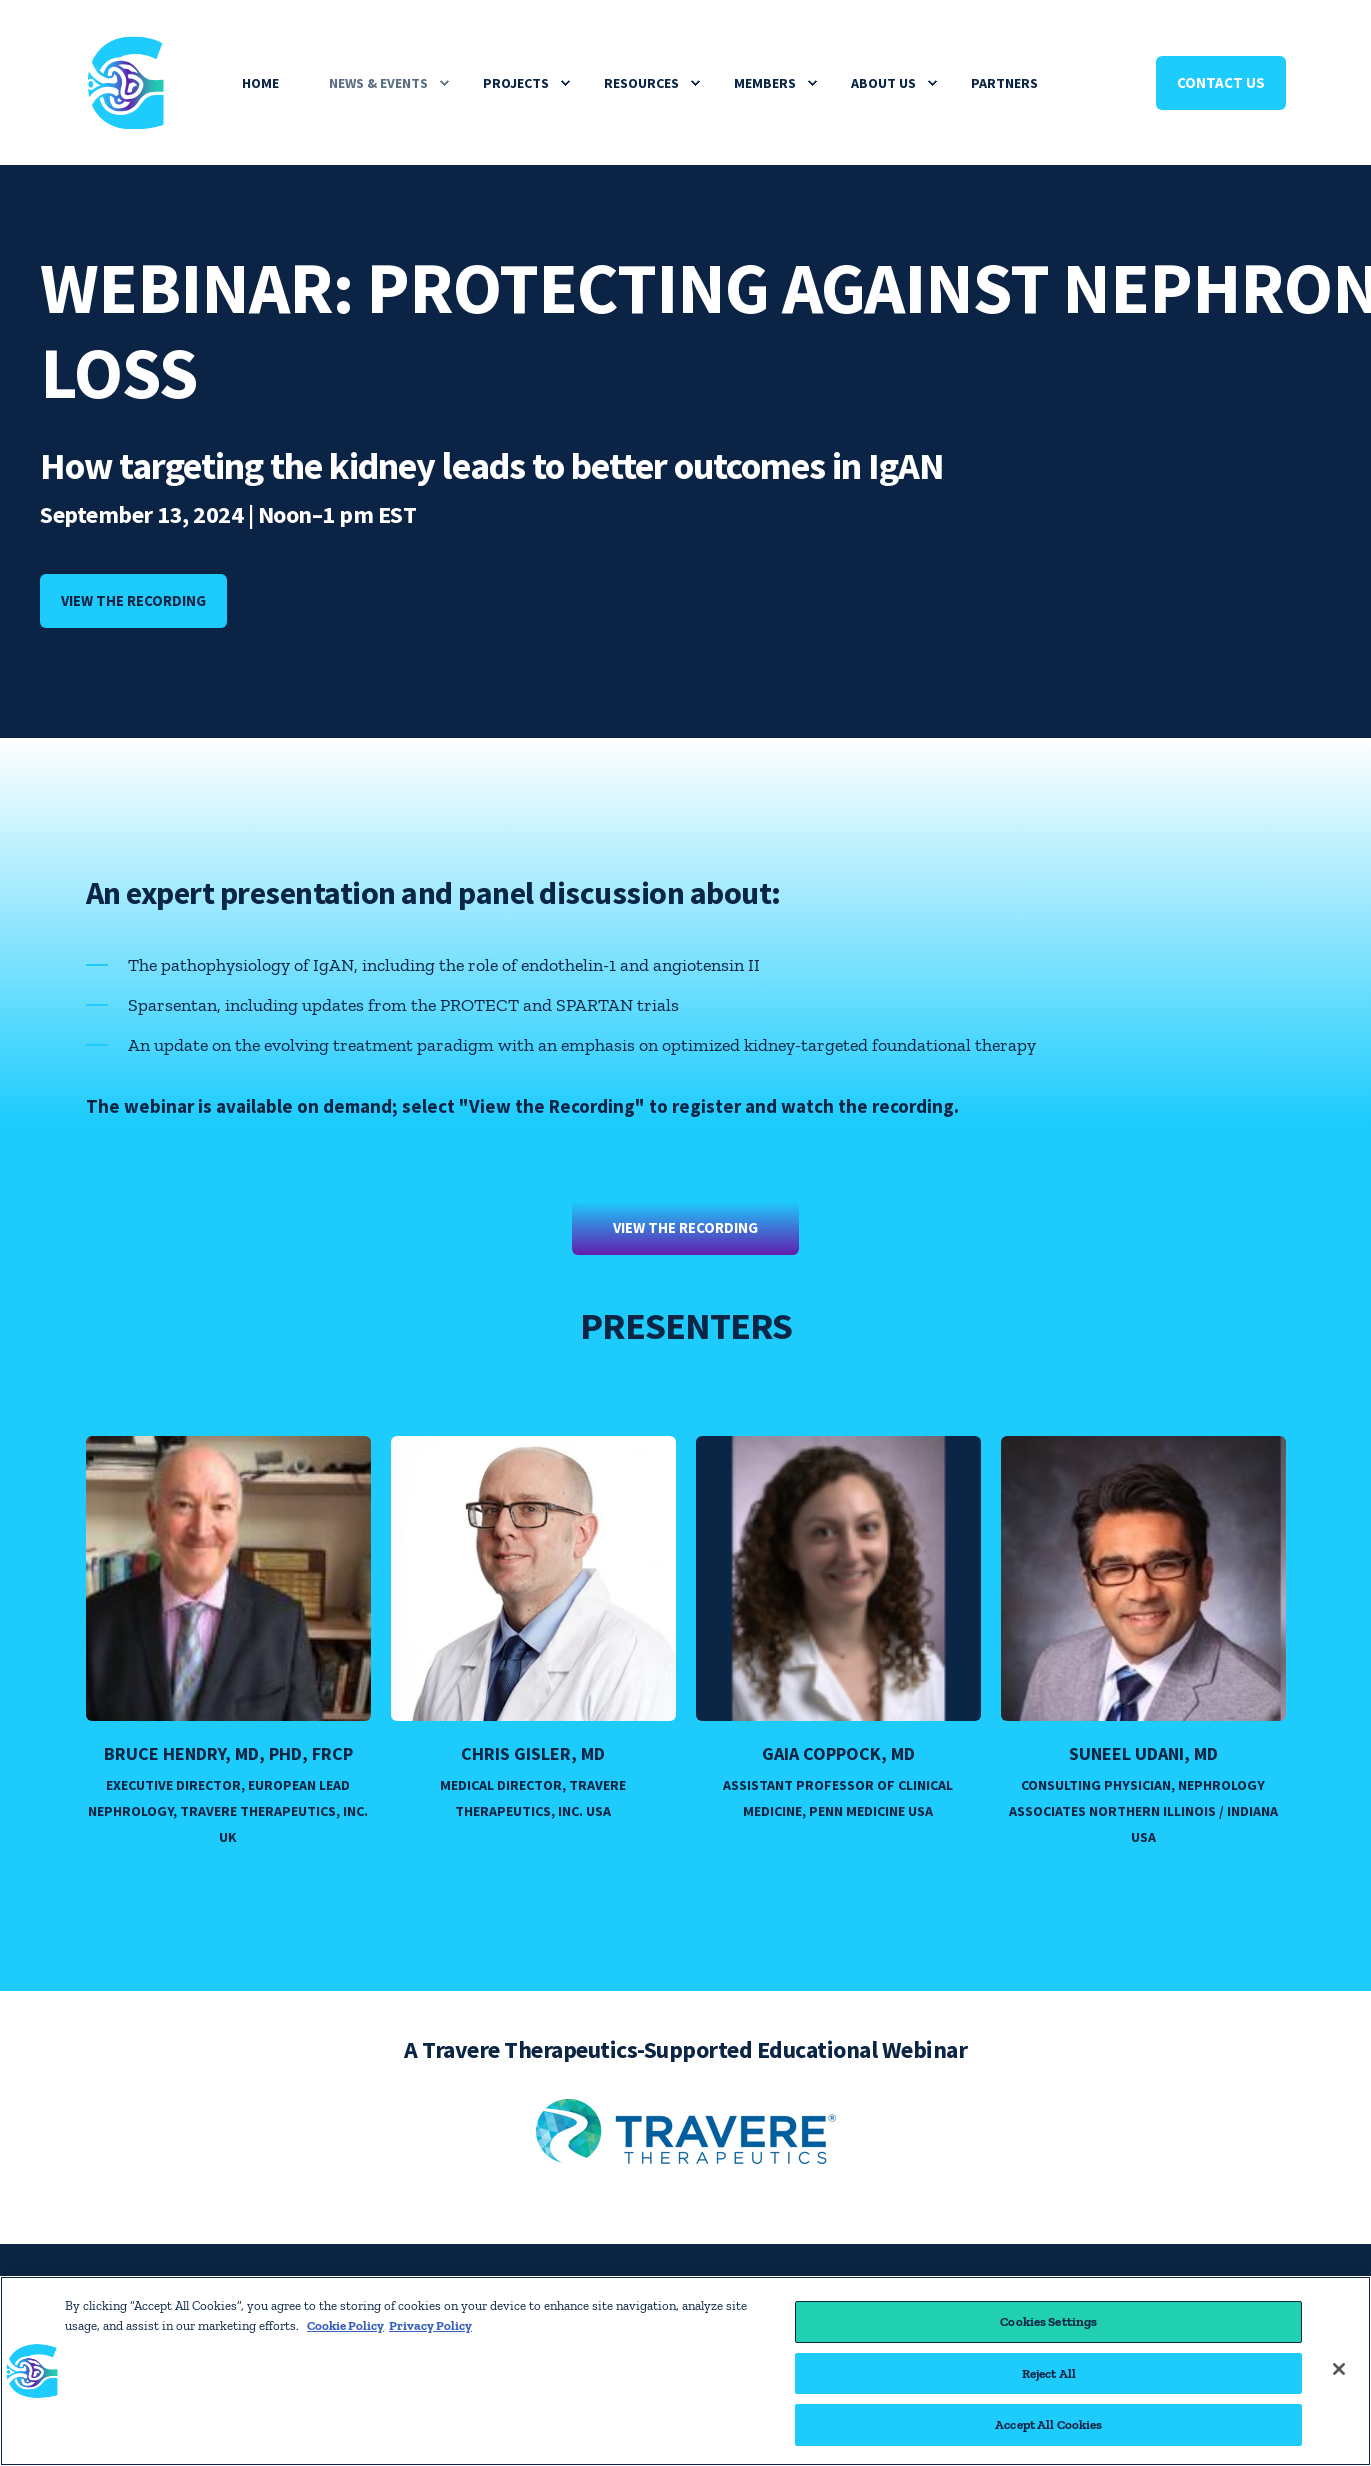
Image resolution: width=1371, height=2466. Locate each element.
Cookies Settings (1048, 2321)
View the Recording (685, 1227)
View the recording (133, 600)
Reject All (1049, 2373)
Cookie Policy (345, 2325)
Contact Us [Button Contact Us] (1221, 82)
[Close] (1339, 2369)
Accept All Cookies (1048, 2424)
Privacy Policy (430, 2325)
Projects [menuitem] (516, 83)
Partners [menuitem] (1004, 83)
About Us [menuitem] (883, 83)
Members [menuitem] (765, 83)
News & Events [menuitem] (378, 83)
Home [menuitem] (260, 83)
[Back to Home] (126, 115)
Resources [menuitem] (641, 83)
